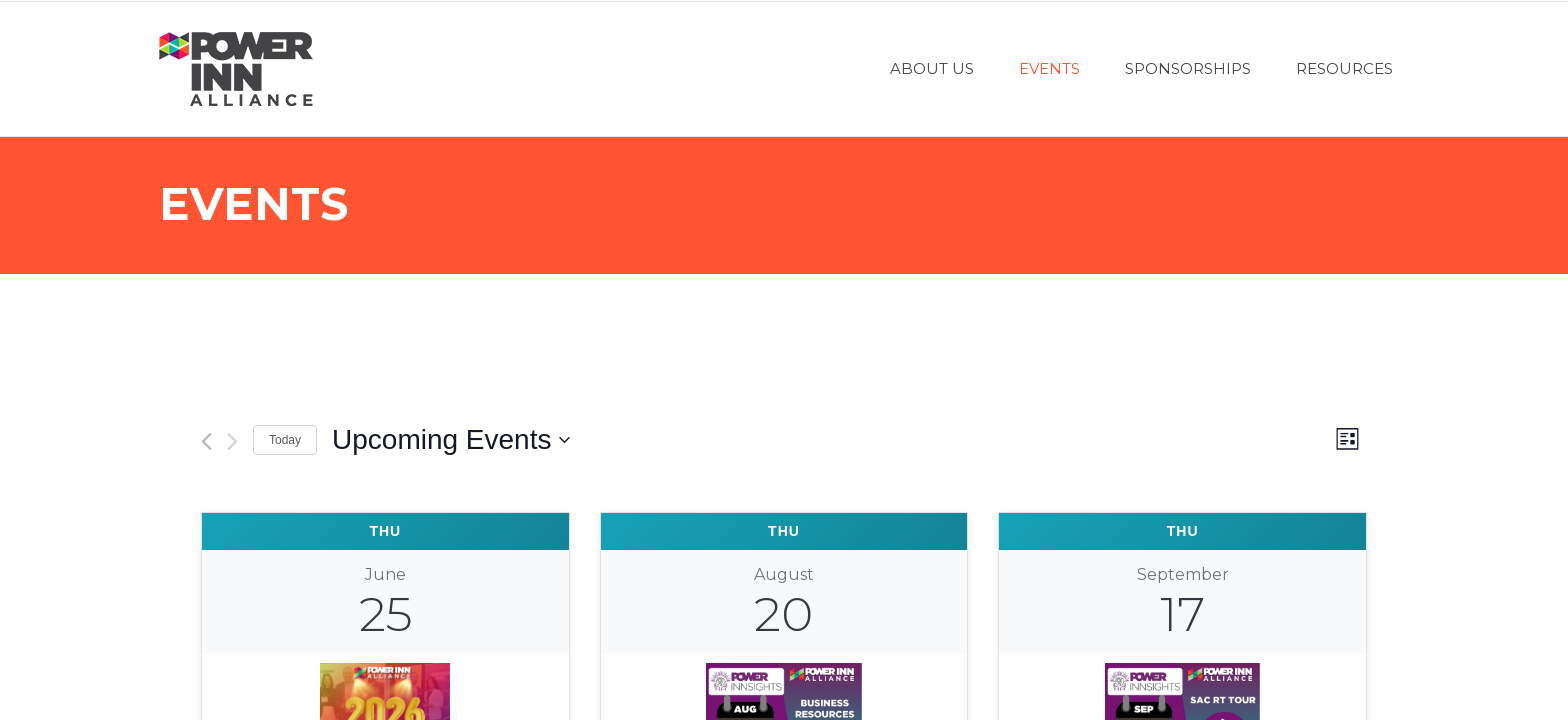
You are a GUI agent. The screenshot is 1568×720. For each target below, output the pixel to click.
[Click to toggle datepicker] (451, 440)
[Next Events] (232, 441)
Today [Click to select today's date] (285, 440)
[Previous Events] (206, 441)
